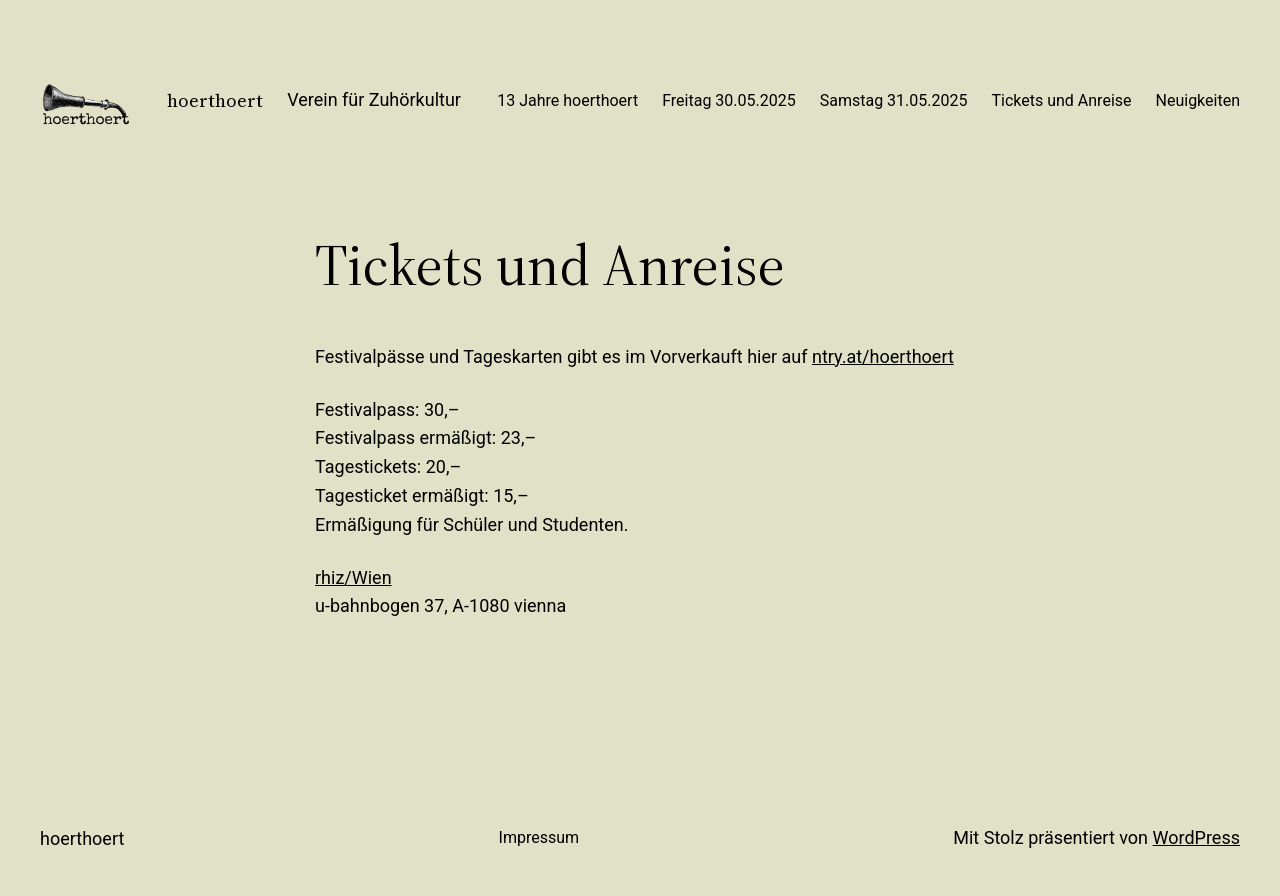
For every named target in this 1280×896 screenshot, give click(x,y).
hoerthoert (215, 100)
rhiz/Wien (353, 577)
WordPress (1196, 837)
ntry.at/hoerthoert (883, 356)
